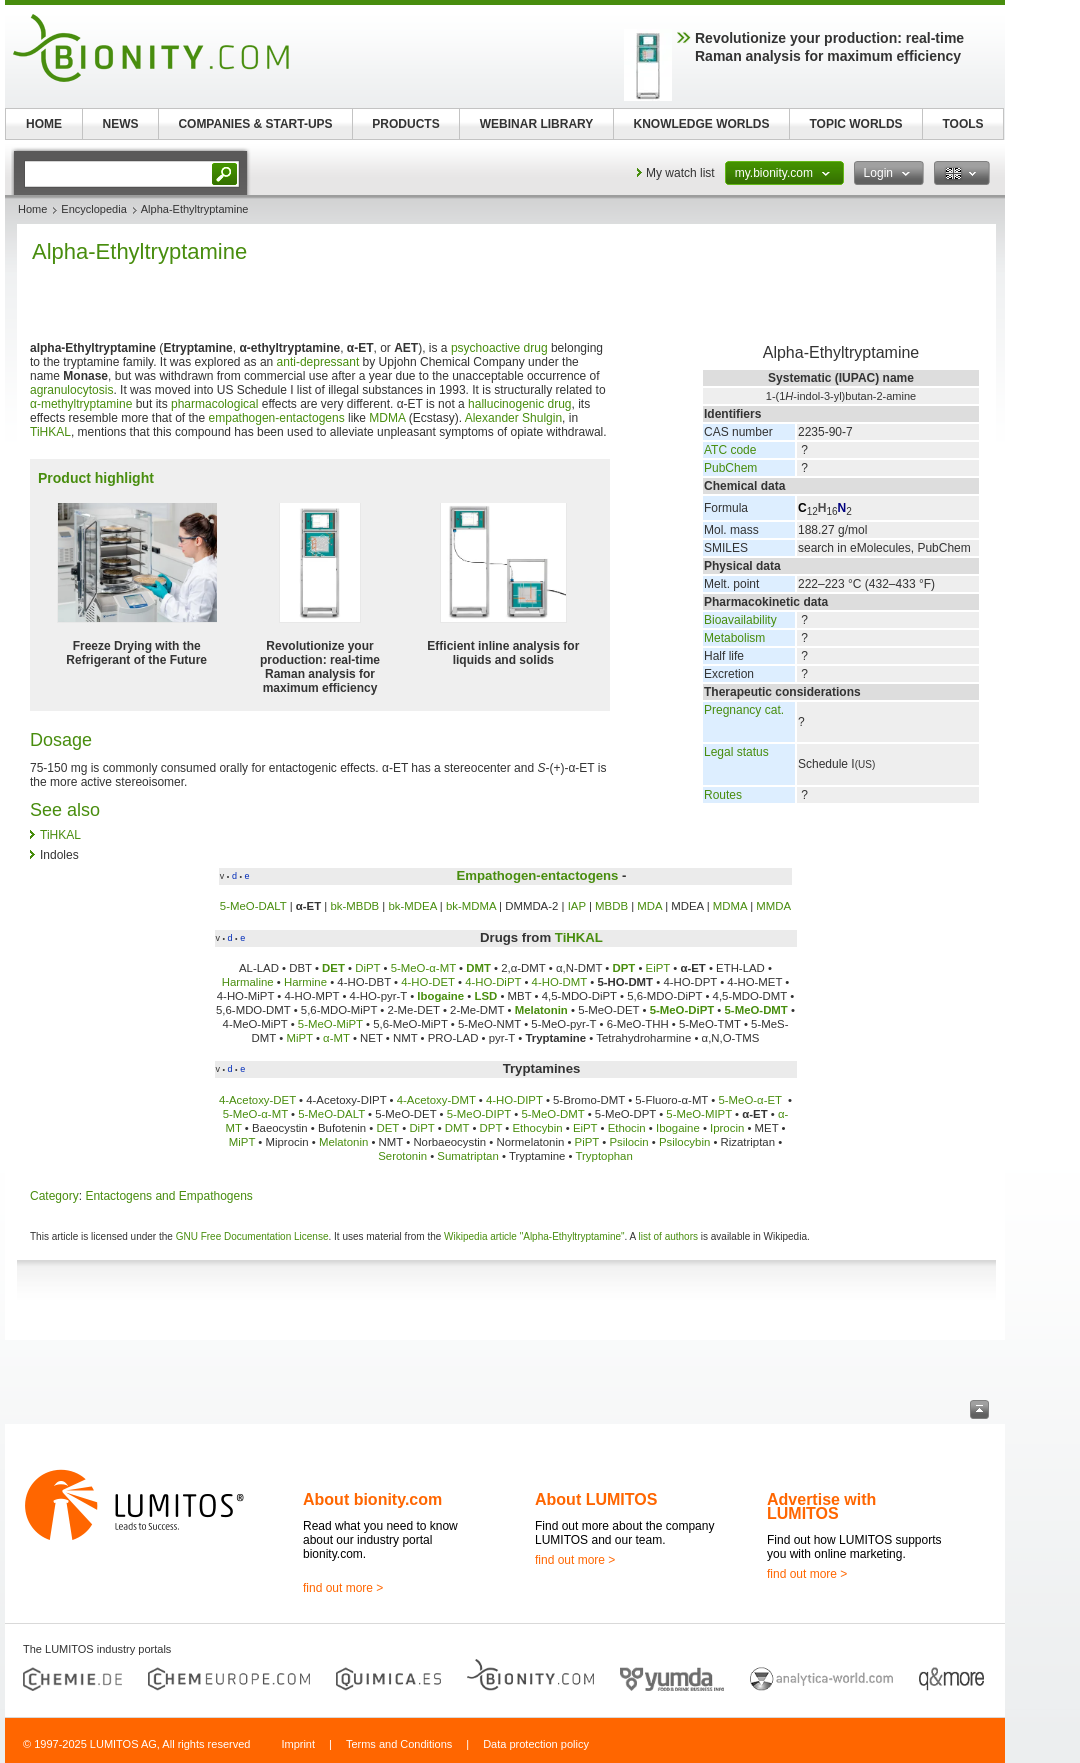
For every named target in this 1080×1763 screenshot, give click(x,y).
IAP (577, 906)
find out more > (343, 1588)
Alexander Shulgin (513, 418)
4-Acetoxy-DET (257, 1100)
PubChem (730, 468)
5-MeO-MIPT (699, 1114)
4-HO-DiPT (493, 982)
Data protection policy (536, 1744)
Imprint (298, 1744)
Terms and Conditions (399, 1744)
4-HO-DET (428, 982)
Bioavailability (740, 620)
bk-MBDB (354, 906)
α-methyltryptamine (81, 404)
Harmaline (248, 982)
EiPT (658, 968)
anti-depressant (318, 362)
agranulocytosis (71, 390)
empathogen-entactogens (277, 418)
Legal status (736, 752)
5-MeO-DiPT (682, 1010)
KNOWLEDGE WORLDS (702, 124)
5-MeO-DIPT (479, 1114)
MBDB (611, 906)
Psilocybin (684, 1142)
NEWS (121, 124)
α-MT (336, 1038)
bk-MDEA (413, 906)
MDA (649, 906)
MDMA (387, 418)
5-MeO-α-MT (423, 968)
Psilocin (628, 1142)
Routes (723, 795)
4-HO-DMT (559, 982)
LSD (486, 996)
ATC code (730, 450)
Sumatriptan (467, 1156)
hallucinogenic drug (519, 404)
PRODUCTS (405, 124)
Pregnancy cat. (744, 710)
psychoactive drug (499, 348)
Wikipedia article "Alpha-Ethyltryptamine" (534, 1236)
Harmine (305, 982)
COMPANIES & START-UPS (255, 124)
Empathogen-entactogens (537, 875)
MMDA (773, 906)
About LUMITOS (596, 1499)
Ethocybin (538, 1128)
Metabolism (734, 638)
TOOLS (962, 124)
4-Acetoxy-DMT (436, 1100)
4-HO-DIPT (514, 1100)
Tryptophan (604, 1156)
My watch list (680, 173)
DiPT (367, 968)
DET (333, 968)
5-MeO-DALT (253, 906)
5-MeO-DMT (756, 1010)
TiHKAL (50, 432)
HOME (44, 124)
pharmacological (214, 404)
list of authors (668, 1236)
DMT (478, 968)
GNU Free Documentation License (252, 1236)
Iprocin (727, 1128)
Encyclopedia (93, 209)
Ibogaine (440, 996)
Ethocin (627, 1128)
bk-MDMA (471, 906)
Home (32, 209)
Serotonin (402, 1156)
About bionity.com (372, 1499)
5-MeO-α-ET (751, 1100)
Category (54, 1196)
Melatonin (541, 1010)
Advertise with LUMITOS (821, 1506)
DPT (623, 968)
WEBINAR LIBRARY (537, 124)
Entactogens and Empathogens (168, 1196)
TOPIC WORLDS (855, 124)
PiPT (587, 1142)
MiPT (299, 1038)
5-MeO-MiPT (330, 1024)
